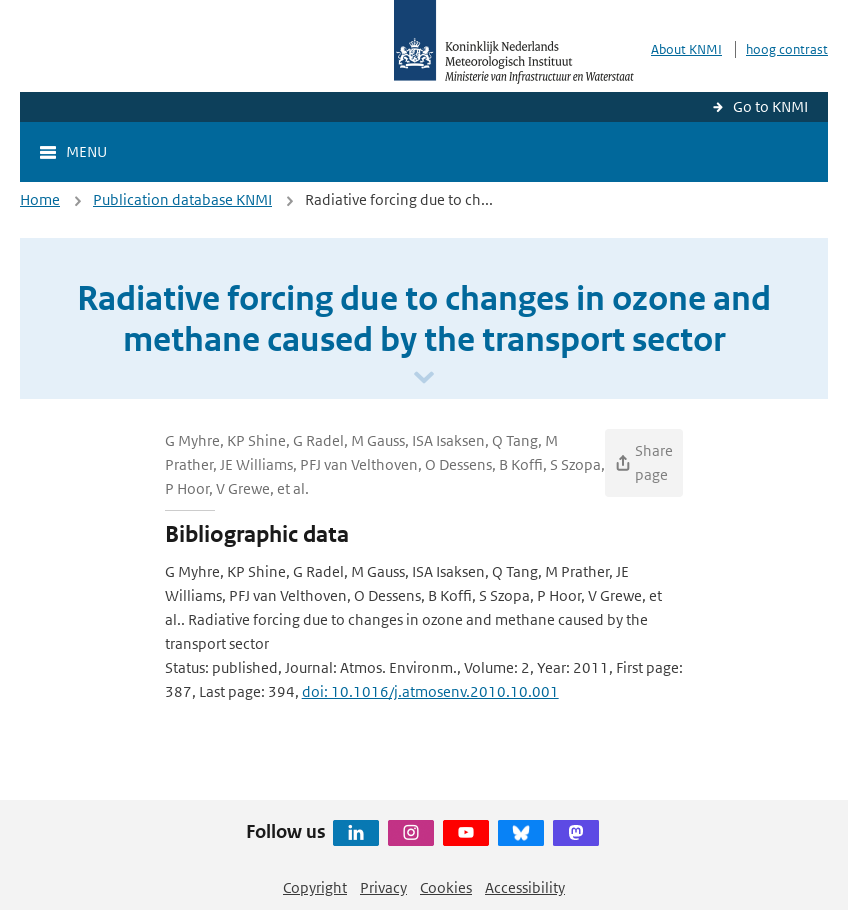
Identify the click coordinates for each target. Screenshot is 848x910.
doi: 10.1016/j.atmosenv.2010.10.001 (430, 691)
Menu (86, 151)
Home (40, 199)
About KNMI (686, 49)
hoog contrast (787, 49)
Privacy (383, 887)
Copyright (315, 887)
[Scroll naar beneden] (424, 378)
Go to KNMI (770, 106)
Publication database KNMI (182, 199)
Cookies (446, 887)
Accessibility (525, 887)
